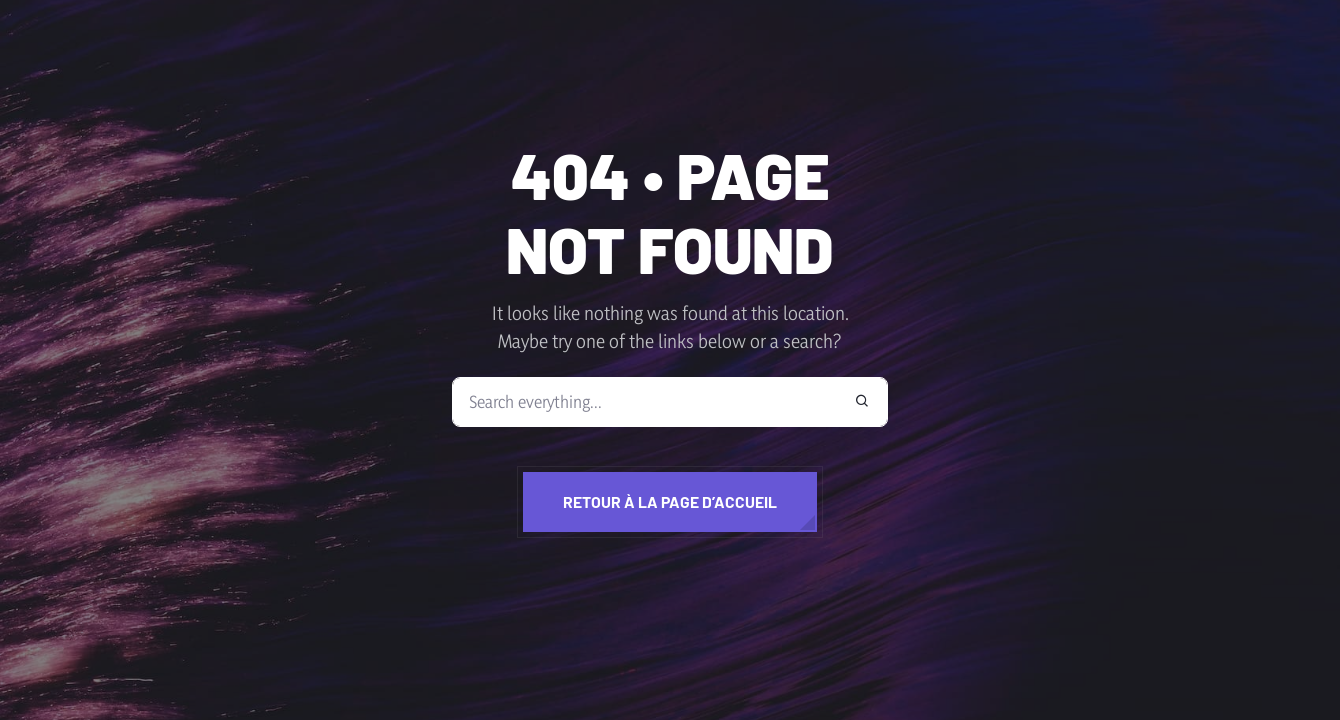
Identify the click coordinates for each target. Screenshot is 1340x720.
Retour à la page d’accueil (670, 501)
